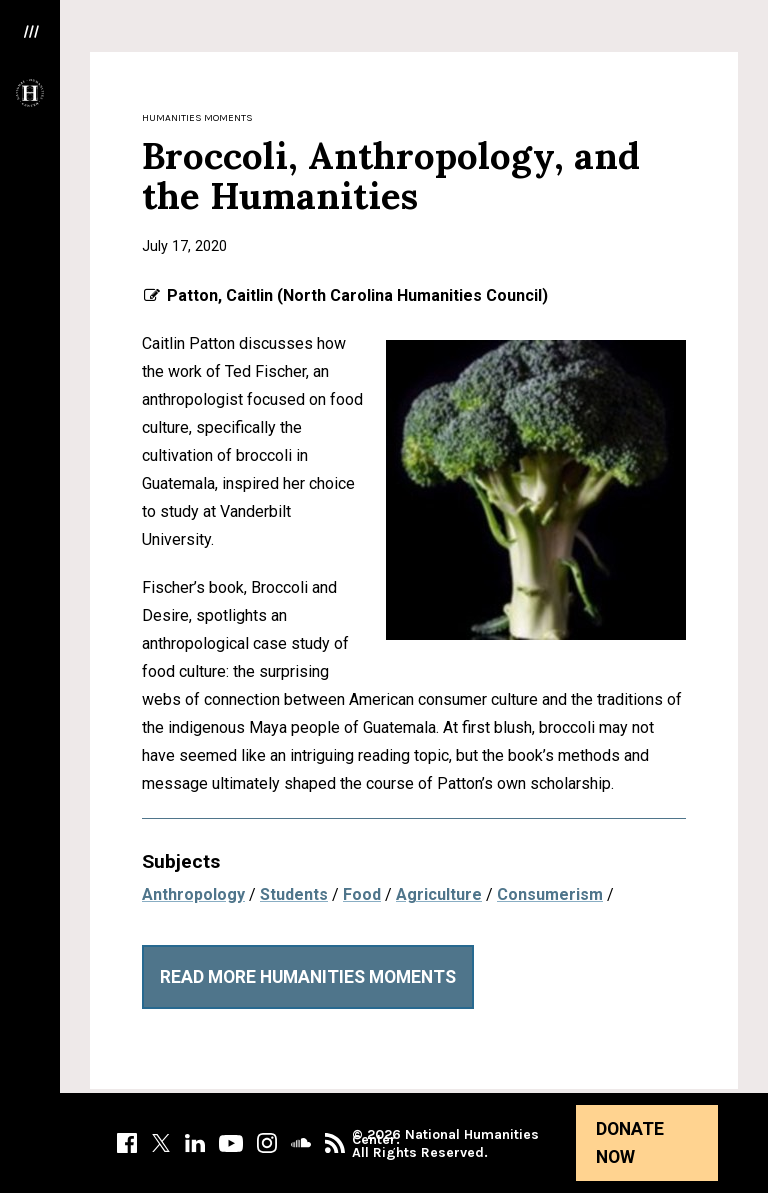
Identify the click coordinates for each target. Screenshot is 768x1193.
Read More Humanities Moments (308, 977)
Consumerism (550, 894)
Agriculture (439, 894)
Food (362, 894)
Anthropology (193, 894)
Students (294, 894)
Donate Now (630, 1143)
